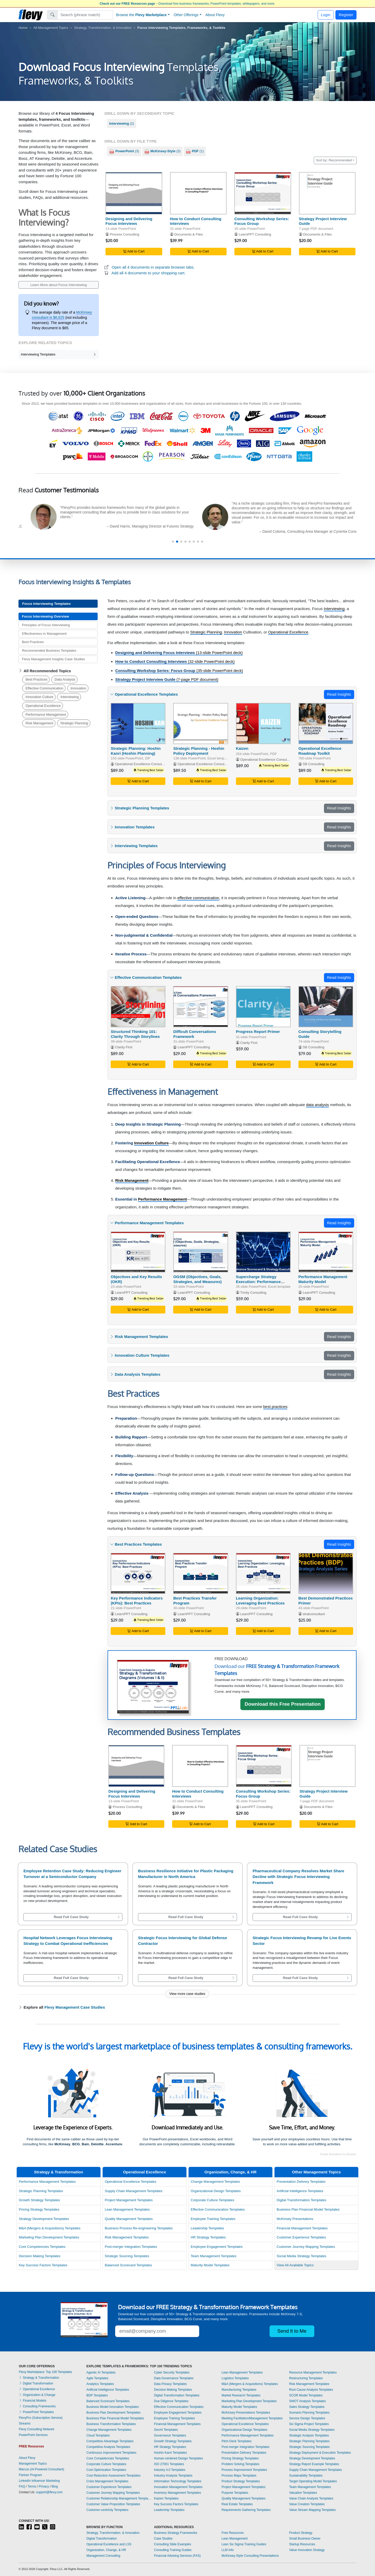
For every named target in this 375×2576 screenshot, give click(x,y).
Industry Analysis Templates (173, 2475)
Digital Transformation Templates (301, 2200)
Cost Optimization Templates (106, 2470)
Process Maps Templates (239, 2475)
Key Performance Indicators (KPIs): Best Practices (136, 1600)
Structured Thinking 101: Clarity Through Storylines (135, 1034)
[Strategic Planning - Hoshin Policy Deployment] (200, 723)
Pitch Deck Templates (237, 2441)
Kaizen (242, 748)
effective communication (198, 898)
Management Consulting (103, 2556)
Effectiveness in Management (44, 634)
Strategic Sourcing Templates (127, 2256)
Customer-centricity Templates (107, 2510)
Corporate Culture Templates (212, 2200)
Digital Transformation (36, 2383)
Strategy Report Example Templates (314, 2464)
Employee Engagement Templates (216, 2247)
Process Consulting (124, 234)
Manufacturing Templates (239, 2389)
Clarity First (123, 1047)
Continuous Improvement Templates (111, 2452)
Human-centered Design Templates (178, 2458)
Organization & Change (37, 2395)
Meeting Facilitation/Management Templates (252, 2418)
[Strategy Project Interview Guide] (327, 193)
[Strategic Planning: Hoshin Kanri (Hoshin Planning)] (138, 723)
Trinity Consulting (253, 1293)
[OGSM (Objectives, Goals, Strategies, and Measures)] (200, 1252)
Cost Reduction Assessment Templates (113, 2475)
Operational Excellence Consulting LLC (207, 764)
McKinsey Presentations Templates (246, 2412)
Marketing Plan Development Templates (49, 2237)
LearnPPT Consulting (255, 234)
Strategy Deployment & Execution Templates (320, 2452)
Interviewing (69, 697)
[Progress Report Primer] (263, 1006)
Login (325, 14)
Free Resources (233, 2533)
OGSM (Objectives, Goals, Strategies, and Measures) (197, 1279)
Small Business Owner (305, 2538)
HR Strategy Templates (208, 2237)
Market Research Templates (241, 2395)
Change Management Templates (215, 2182)
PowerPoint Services (33, 2435)
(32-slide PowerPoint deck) (175, 661)
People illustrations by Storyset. (338, 2154)
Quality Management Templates (129, 2219)
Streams (24, 2423)
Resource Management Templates (313, 2372)
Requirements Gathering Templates (246, 2510)
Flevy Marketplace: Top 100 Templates (45, 2372)
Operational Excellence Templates (130, 2182)
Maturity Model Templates (210, 2265)
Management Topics (33, 2463)
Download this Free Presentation (283, 1704)
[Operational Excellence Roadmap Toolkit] (325, 723)
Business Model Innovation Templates (112, 2407)
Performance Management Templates (47, 2182)
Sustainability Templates (306, 2475)
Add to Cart (134, 251)
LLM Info (228, 2550)
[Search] (85, 15)
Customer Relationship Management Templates (119, 2498)
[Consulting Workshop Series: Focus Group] (262, 193)
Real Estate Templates (237, 2504)
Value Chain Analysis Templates (311, 2498)
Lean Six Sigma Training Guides (244, 2544)
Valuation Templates (303, 2493)
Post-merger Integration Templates (131, 2247)
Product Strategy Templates (241, 2481)
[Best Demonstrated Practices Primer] (325, 1573)
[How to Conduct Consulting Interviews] (198, 193)
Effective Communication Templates (218, 2209)
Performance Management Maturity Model (322, 1279)
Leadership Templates (207, 2228)
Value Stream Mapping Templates (312, 2510)
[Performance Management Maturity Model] (325, 1252)
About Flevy (215, 15)
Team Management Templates (213, 2256)
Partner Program (30, 2475)
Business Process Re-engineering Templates (139, 2228)
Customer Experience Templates (301, 2237)
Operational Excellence (43, 706)
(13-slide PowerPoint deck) (179, 652)
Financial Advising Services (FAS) (177, 2556)
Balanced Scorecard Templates (128, 2265)
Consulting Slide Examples (172, 2544)
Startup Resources (302, 2544)
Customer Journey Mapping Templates (306, 2247)
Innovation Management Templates (178, 2487)
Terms (32, 2486)
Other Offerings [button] (186, 15)
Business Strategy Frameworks (175, 2533)
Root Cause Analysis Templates (311, 2389)
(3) (124, 151)
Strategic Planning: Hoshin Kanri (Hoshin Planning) (136, 751)
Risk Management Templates (127, 2237)
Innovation (78, 688)
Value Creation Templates (306, 2504)
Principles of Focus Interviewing (46, 625)
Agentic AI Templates (101, 2372)
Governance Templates (170, 2435)
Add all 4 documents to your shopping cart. (148, 273)
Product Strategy (300, 2533)
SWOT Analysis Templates (307, 2401)
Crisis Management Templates (107, 2481)
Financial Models (32, 2400)
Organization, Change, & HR (230, 2172)
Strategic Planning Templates (41, 2191)
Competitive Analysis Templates (108, 2447)
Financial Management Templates (302, 2228)
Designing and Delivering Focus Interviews (128, 221)
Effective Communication (44, 688)
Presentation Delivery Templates (301, 2182)
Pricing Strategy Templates (39, 2209)
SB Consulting (313, 764)
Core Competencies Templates (42, 2247)
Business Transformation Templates (111, 2424)
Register (346, 14)
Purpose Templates (235, 2493)
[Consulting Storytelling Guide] (325, 1006)
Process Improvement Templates (244, 2470)
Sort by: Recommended (334, 160)
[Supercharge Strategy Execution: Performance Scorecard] (263, 1252)
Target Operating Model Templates (313, 2481)
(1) (195, 151)
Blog (55, 2486)
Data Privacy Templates (170, 2384)
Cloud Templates (98, 2435)
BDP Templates (97, 2395)
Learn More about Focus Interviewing (58, 285)
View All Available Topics (295, 2265)
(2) (121, 123)
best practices (275, 1406)
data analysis (317, 1104)
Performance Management (46, 714)
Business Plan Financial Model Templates (308, 2209)
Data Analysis (65, 679)
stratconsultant (314, 1614)
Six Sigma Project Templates (309, 2424)
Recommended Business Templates (49, 650)
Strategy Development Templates (44, 2219)
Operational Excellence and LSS (109, 2544)
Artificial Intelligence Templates (300, 2191)
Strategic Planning (74, 723)
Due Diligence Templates (171, 2401)
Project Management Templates (129, 2200)
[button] (173, 542)
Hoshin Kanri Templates (170, 2452)
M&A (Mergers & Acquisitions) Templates (49, 2228)
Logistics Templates (235, 2378)
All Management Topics (50, 28)
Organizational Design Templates (216, 2191)
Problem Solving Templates (240, 2464)
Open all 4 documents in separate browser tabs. (153, 267)
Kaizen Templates (166, 2498)
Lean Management (235, 2538)
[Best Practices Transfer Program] (200, 1573)
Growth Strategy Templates (39, 2200)
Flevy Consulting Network (36, 2429)
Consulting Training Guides (172, 2550)
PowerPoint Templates (36, 2412)
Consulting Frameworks (37, 2406)
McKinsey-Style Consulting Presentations (250, 2556)
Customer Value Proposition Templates (113, 2504)
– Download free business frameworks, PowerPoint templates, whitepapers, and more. (187, 3)
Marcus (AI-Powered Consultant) (41, 2469)
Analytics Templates (100, 2384)
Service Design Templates (307, 2418)
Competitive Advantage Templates (110, 2441)
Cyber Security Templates (172, 2372)
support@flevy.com (49, 2492)
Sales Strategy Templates (306, 2407)
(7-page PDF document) (166, 679)
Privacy (44, 2486)
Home (23, 28)
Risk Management (39, 723)
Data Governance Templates (173, 2378)
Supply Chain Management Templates (133, 2191)
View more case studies (187, 1994)
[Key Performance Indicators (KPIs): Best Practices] (138, 1573)
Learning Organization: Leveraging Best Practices (260, 1600)
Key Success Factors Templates (43, 2265)
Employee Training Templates (213, 2219)
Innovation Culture (39, 697)
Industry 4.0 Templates (169, 2470)
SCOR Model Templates (306, 2395)
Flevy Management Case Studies (74, 2007)
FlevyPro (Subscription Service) (41, 2418)
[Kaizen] (263, 723)
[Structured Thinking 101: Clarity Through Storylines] (138, 1006)
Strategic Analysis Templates (309, 2435)
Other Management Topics (316, 2172)
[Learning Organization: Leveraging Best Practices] (263, 1573)
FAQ (22, 2486)
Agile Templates (97, 2378)
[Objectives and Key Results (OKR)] (138, 1252)
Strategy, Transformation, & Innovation (103, 28)
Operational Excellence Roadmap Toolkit (319, 751)
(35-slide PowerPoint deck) (179, 670)
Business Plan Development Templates (113, 2412)
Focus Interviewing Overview (45, 616)
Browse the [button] (141, 15)
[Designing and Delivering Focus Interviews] (133, 193)
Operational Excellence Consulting (141, 764)
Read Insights (339, 694)
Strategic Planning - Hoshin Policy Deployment (198, 751)
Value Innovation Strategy (307, 2550)
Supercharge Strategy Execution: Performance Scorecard (258, 1281)
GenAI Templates (166, 2430)
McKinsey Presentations (295, 2219)
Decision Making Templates (39, 2256)
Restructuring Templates (306, 2378)
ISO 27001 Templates (169, 2464)
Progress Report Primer (258, 1031)
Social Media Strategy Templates (301, 2256)
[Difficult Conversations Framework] (200, 1006)
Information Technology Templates (177, 2481)
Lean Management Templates (127, 2209)
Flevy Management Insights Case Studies (53, 659)
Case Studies (163, 2538)
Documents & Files (188, 234)
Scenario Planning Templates (309, 2412)
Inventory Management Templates (177, 2493)
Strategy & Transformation (58, 2172)
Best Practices (33, 642)
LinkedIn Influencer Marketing (39, 2481)
